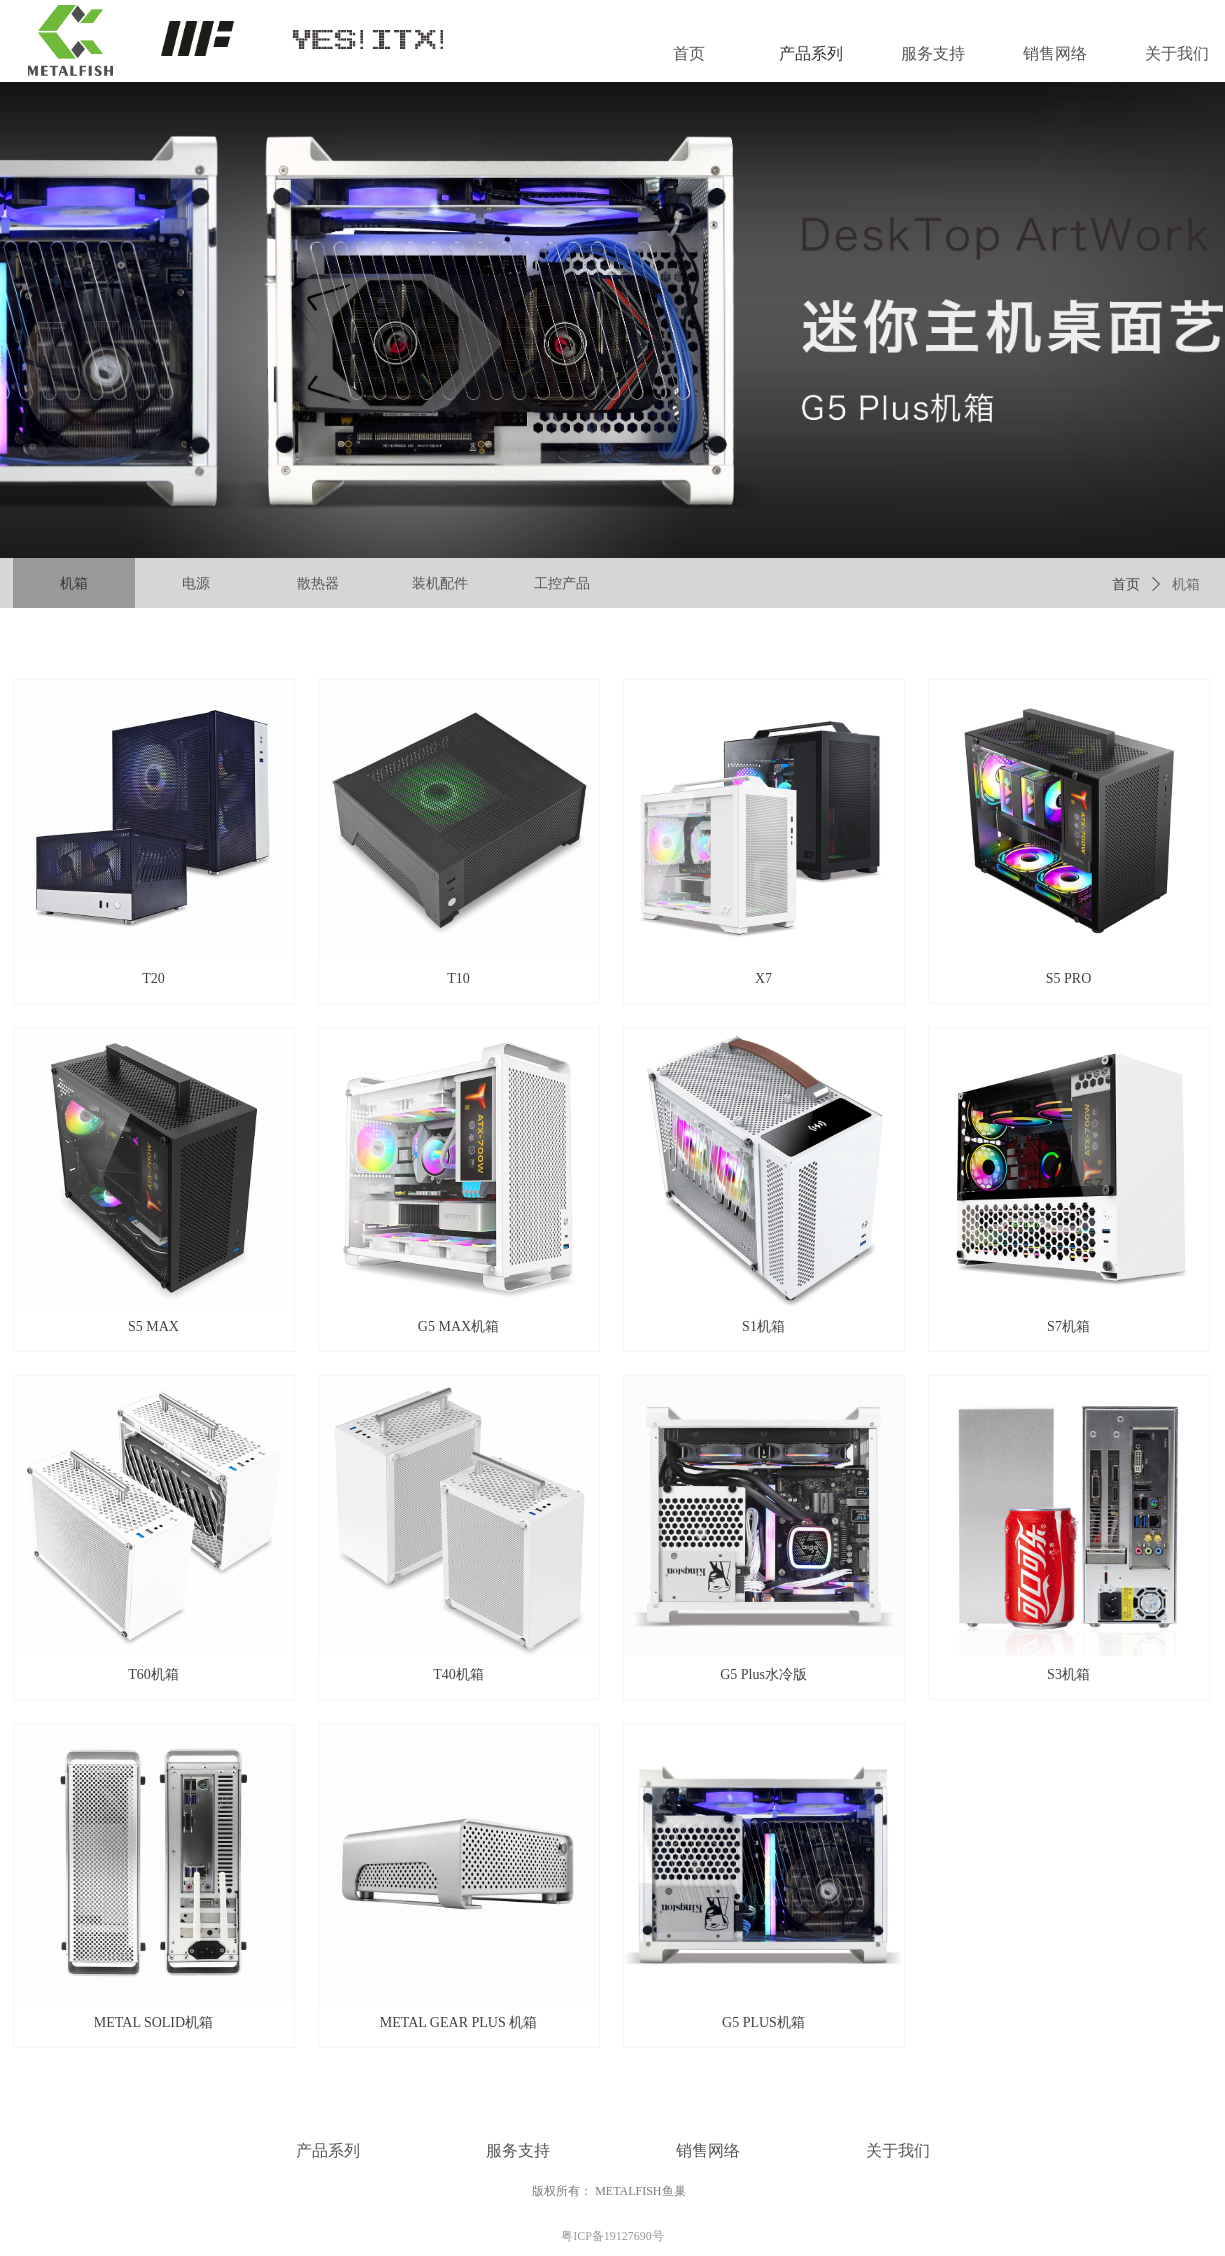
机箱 (1186, 584)
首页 (1126, 584)
